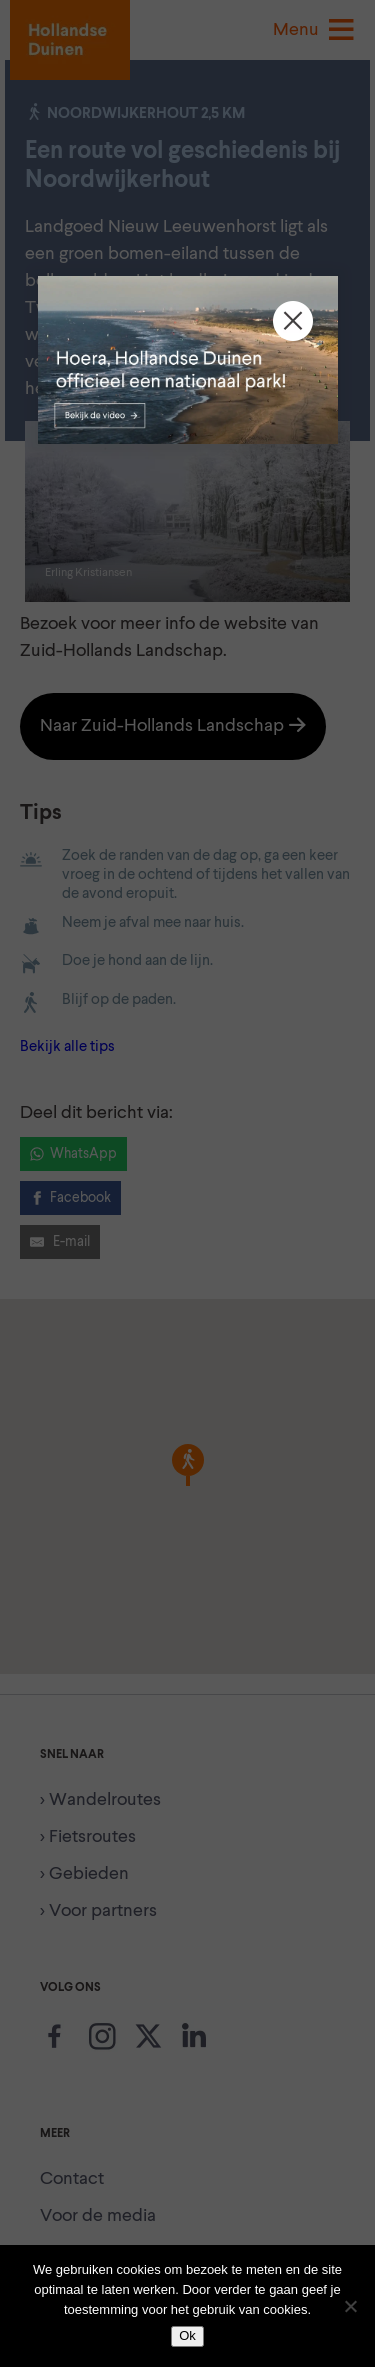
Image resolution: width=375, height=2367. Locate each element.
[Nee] (350, 2306)
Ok (187, 2335)
